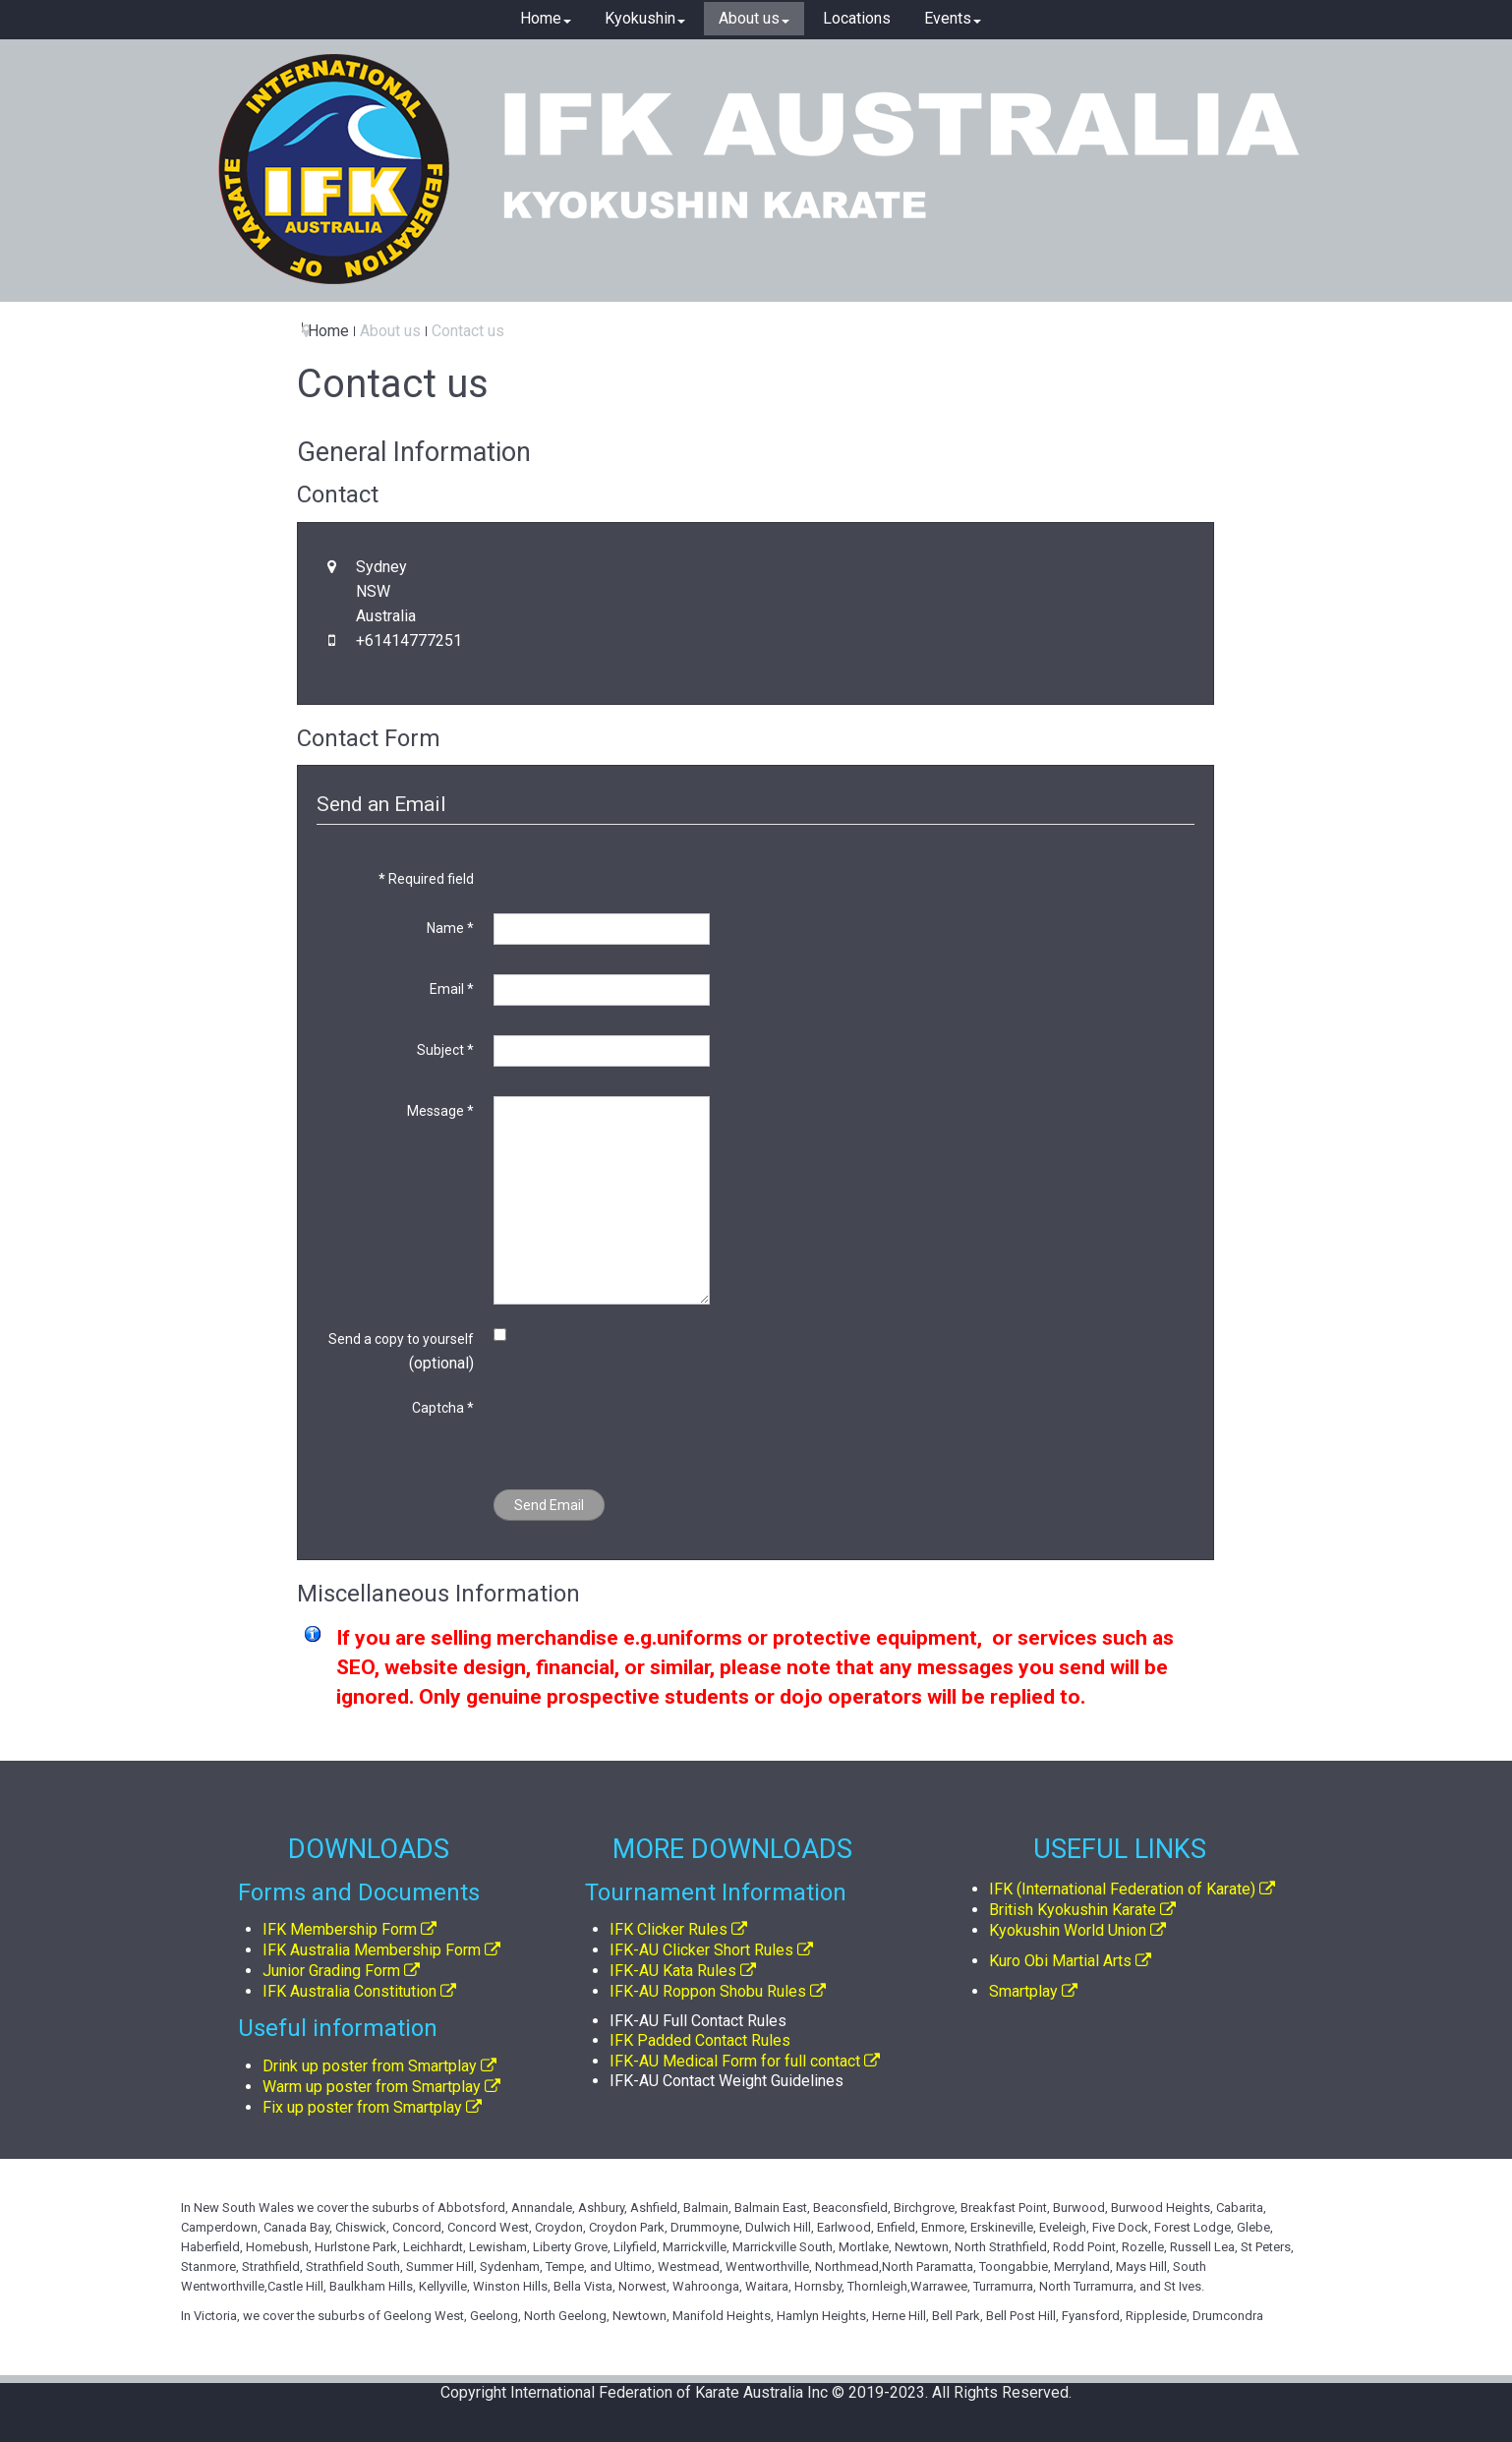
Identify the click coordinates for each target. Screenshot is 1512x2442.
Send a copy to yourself (401, 1339)
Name (450, 928)
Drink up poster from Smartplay (369, 2066)
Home (545, 18)
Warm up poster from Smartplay (371, 2086)
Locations (857, 18)
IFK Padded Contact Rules (700, 2040)
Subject (445, 1050)
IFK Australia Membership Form (371, 1950)
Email (452, 989)
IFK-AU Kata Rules (673, 1970)
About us (754, 18)
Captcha (443, 1408)
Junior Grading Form (331, 1970)
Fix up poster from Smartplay (362, 2107)
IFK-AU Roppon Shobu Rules (708, 1991)
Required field (426, 879)
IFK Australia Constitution (349, 1991)
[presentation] (643, 1431)
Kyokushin (645, 18)
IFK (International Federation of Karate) (1122, 1889)
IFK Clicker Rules (668, 1929)
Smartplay (1023, 1991)
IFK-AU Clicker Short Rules (701, 1950)
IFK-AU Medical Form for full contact (735, 2061)
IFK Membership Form (339, 1929)
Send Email (549, 1505)
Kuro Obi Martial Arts (1060, 1960)
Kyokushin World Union (1067, 1930)
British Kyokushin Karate (1072, 1909)
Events (952, 18)
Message (440, 1111)
